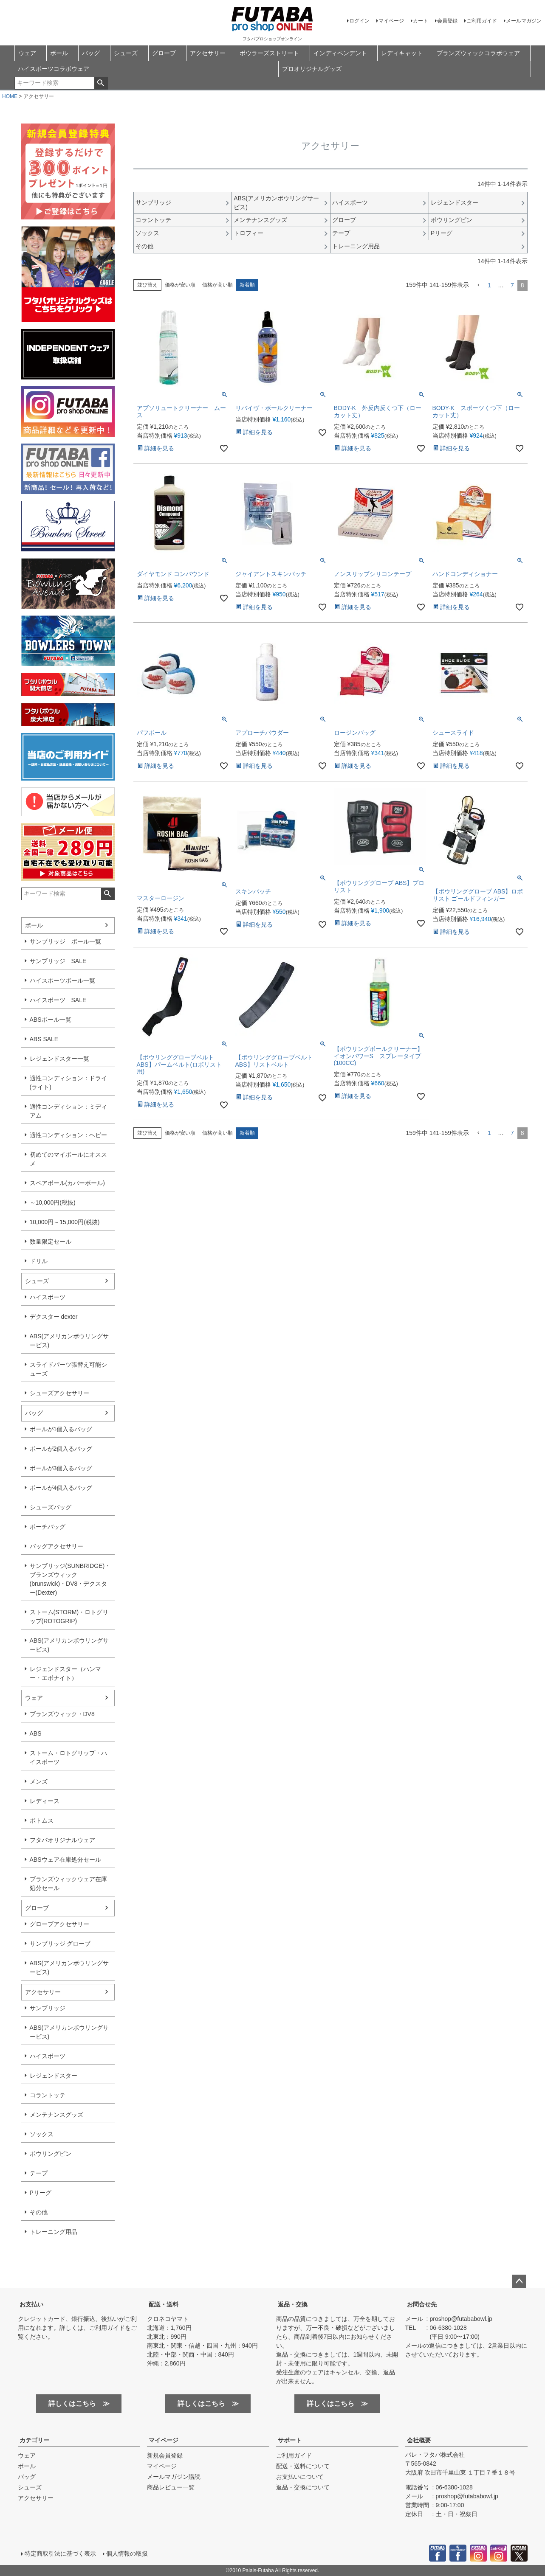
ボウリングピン (50, 2153)
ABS (36, 1733)
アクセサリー (208, 53)
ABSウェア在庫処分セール (65, 1859)
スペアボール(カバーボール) (67, 1183)
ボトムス (42, 1820)
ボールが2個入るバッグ (61, 1448)
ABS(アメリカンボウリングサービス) (69, 1340)
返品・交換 (293, 2304)
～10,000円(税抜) (53, 1202)
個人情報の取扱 (127, 2553)
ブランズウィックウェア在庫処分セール (68, 1883)
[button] (478, 285)
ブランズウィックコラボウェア (478, 53)
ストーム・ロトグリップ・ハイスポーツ (68, 1757)
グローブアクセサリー (59, 1924)
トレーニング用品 (53, 2231)
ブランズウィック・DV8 (62, 1714)
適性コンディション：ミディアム (68, 1111)
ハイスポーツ (47, 1297)
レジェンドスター (53, 2075)
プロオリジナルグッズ (312, 68)
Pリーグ (40, 2192)
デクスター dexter (54, 1316)
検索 (100, 83)
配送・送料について (303, 2466)
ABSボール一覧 (50, 1019)
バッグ (91, 53)
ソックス (42, 2134)
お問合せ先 (422, 2304)
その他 (39, 2212)
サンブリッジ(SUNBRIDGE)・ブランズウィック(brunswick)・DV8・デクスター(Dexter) (70, 1579)
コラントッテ (47, 2095)
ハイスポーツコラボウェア (53, 68)
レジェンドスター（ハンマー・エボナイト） (65, 1673)
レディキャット (402, 53)
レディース (44, 1801)
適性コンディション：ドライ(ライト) (68, 1082)
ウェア (27, 53)
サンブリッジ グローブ (60, 1943)
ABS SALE (44, 1039)
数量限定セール (50, 1241)
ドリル (39, 1261)
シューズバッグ (50, 1507)
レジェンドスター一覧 (59, 1058)
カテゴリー (34, 2440)
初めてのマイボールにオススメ (68, 1159)
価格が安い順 (180, 285)
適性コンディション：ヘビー (68, 1135)
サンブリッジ (47, 2008)
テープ (39, 2173)
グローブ (164, 53)
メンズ (39, 1781)
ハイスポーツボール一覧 (62, 980)
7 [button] (512, 285)
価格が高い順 (217, 285)
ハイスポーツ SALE (58, 1000)
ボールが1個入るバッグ (61, 1429)
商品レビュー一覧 (171, 2487)
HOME (9, 96)
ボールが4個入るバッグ (61, 1487)
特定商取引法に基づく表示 (60, 2553)
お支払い (31, 2304)
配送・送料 (163, 2304)
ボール (59, 53)
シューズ (126, 53)
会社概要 (419, 2440)
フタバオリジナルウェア (62, 1840)
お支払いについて (300, 2476)
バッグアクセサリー (56, 1546)
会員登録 (447, 21)
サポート (290, 2440)
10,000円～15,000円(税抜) (65, 1222)
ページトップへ (519, 2281)
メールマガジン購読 (173, 2476)
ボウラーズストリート (269, 53)
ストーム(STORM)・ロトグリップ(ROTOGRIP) (69, 1616)
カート (420, 21)
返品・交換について (303, 2487)
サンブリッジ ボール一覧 (65, 941)
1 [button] (489, 285)
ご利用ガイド (481, 21)
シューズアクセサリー (59, 1393)
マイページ (391, 21)
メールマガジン (524, 21)
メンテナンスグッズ (56, 2114)
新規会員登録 (165, 2455)
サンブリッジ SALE (58, 961)
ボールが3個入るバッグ (61, 1468)
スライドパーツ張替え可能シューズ (68, 1369)
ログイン (359, 21)
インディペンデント (340, 53)
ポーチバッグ (47, 1526)
